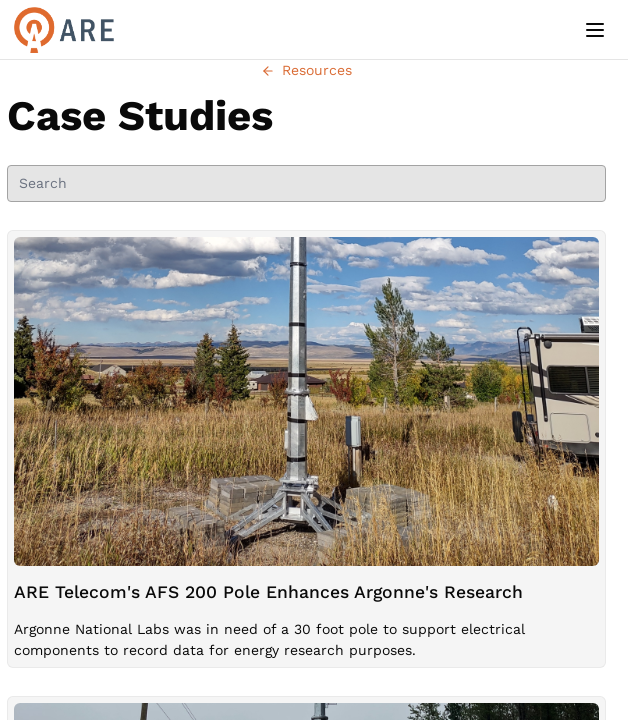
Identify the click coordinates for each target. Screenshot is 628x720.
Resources (306, 70)
